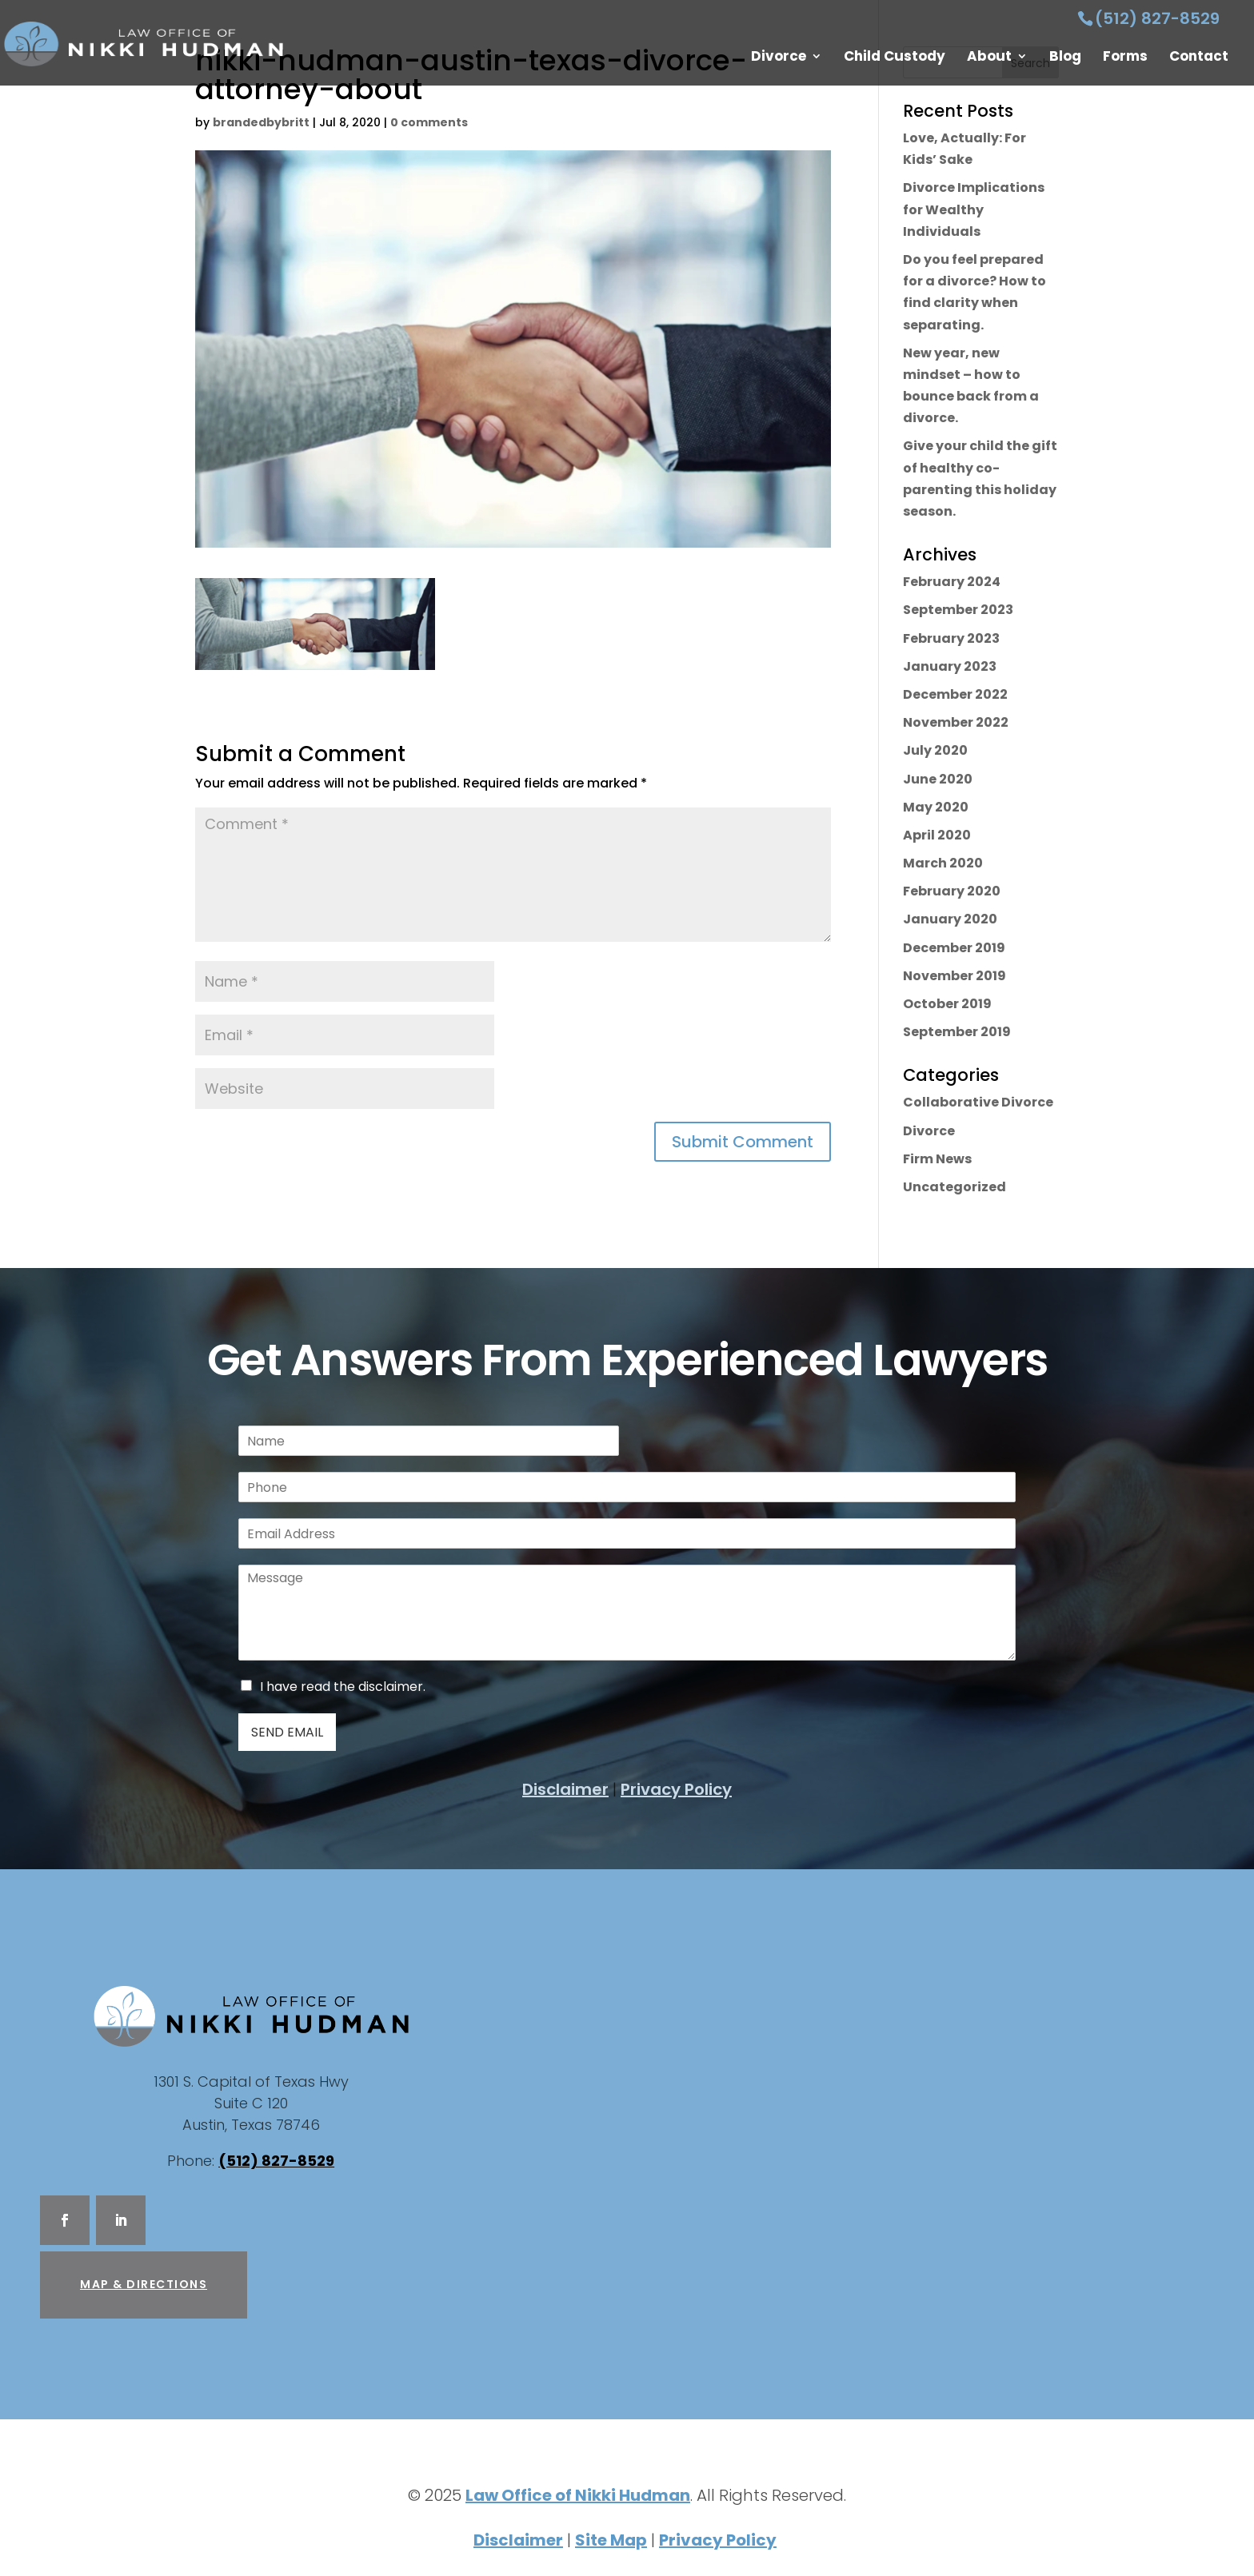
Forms (1125, 58)
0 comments (429, 122)
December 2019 (954, 948)
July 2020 (935, 750)
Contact (1198, 58)
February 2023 (951, 638)
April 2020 (937, 835)
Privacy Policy (676, 1789)
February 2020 (951, 891)
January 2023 (949, 666)
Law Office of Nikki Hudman (577, 2495)
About (989, 58)
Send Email (287, 1732)
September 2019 (957, 1032)
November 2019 (954, 976)
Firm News (937, 1159)
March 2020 (943, 863)
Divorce (778, 58)
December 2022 (955, 694)
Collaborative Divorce (978, 1102)
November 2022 (955, 722)
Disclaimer (565, 1789)
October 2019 (947, 1004)
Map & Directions (143, 2284)
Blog (1065, 58)
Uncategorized (954, 1187)
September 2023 (958, 609)
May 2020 (935, 807)
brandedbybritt (261, 122)
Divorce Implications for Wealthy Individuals (973, 209)
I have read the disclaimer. (342, 1686)
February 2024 (951, 581)
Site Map (611, 2540)
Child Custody (894, 58)
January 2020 (950, 919)
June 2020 (937, 779)
